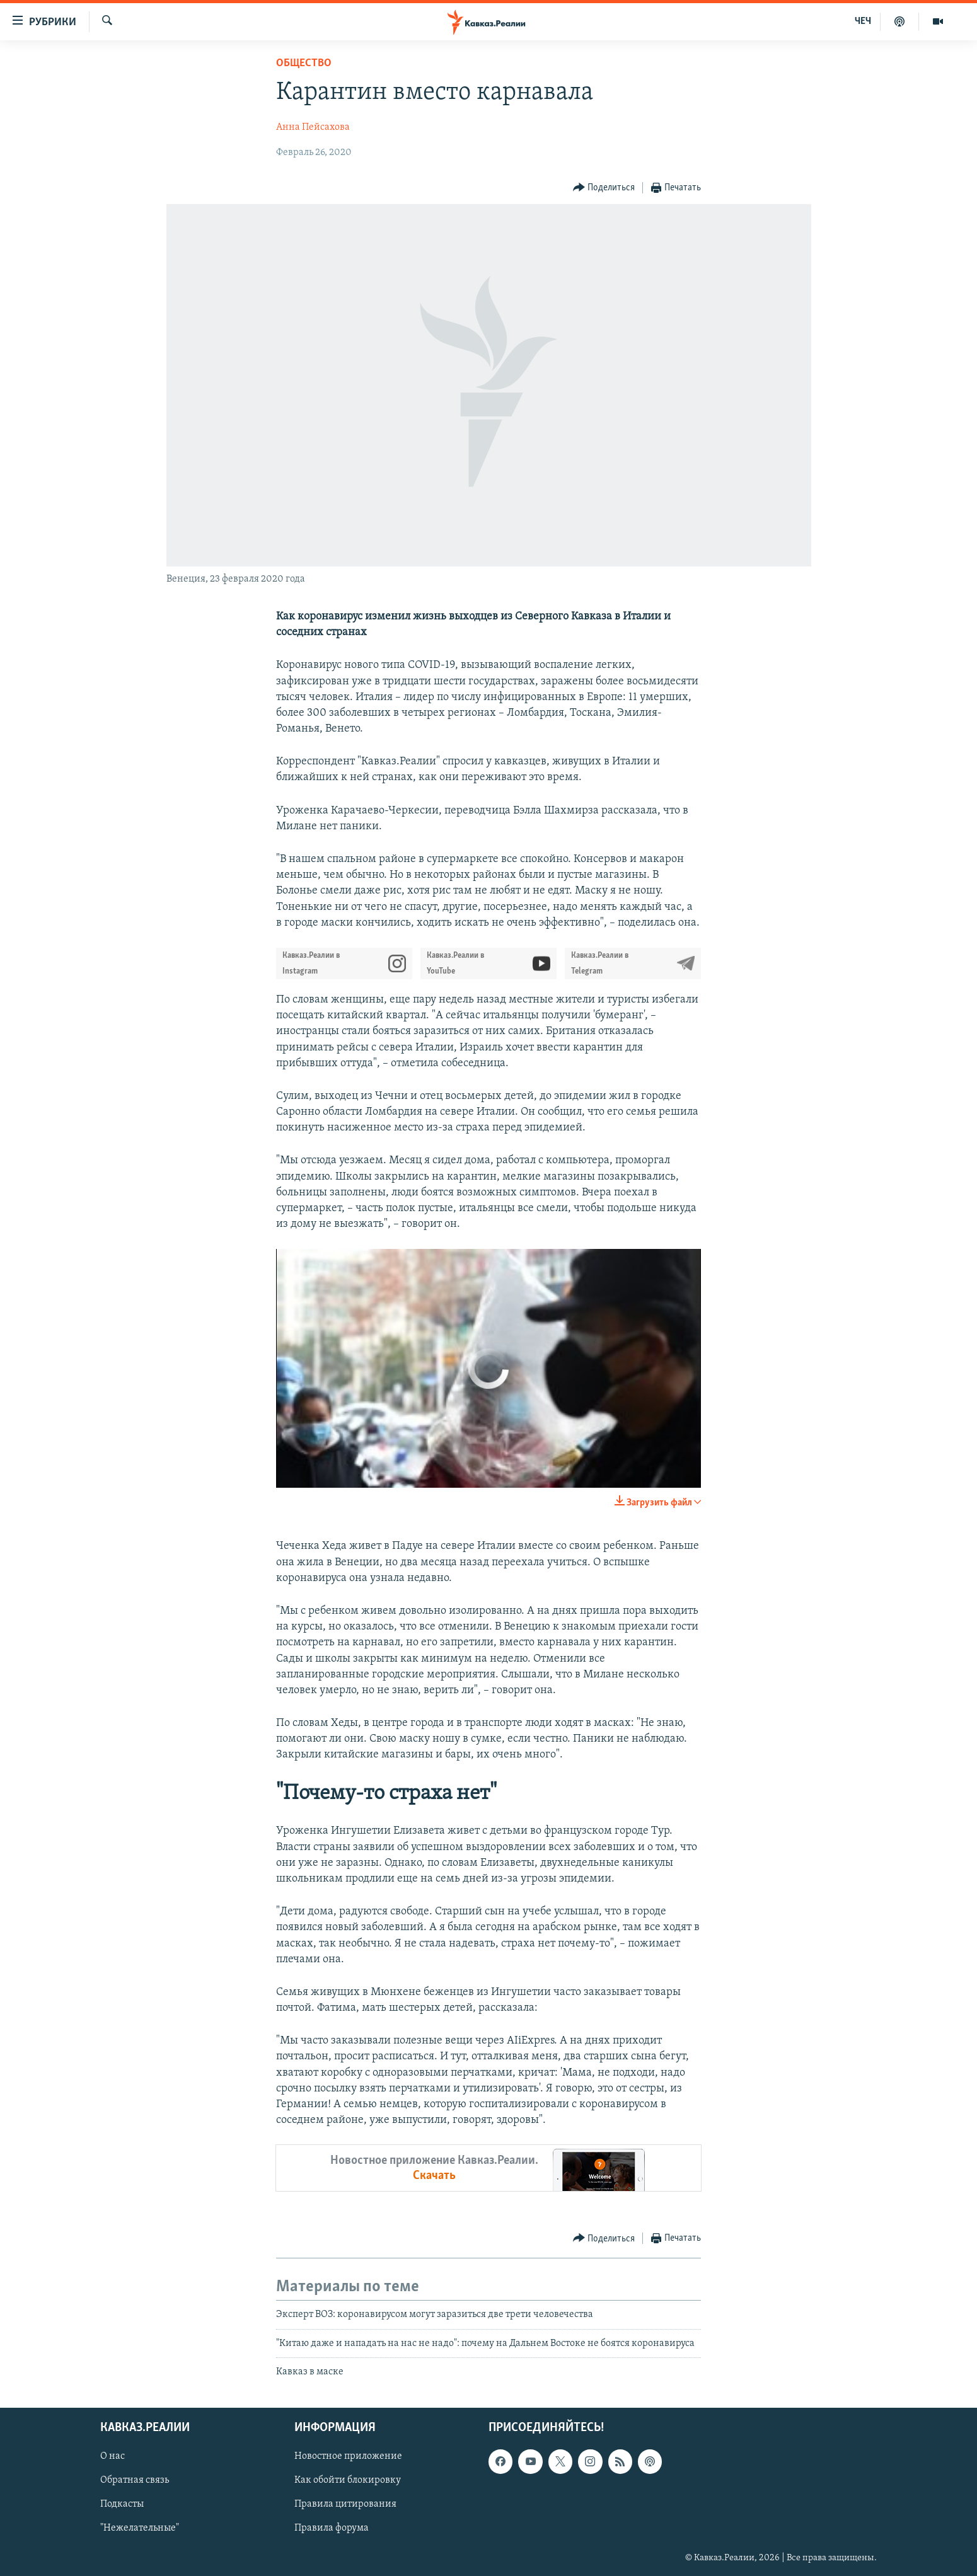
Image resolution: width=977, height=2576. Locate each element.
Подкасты (122, 2504)
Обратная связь (134, 2480)
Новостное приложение (348, 2456)
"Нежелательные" (139, 2528)
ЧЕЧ (863, 21)
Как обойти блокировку (347, 2480)
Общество (304, 63)
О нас (112, 2456)
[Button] (604, 188)
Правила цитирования (345, 2504)
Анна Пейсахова (313, 127)
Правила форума (331, 2528)
